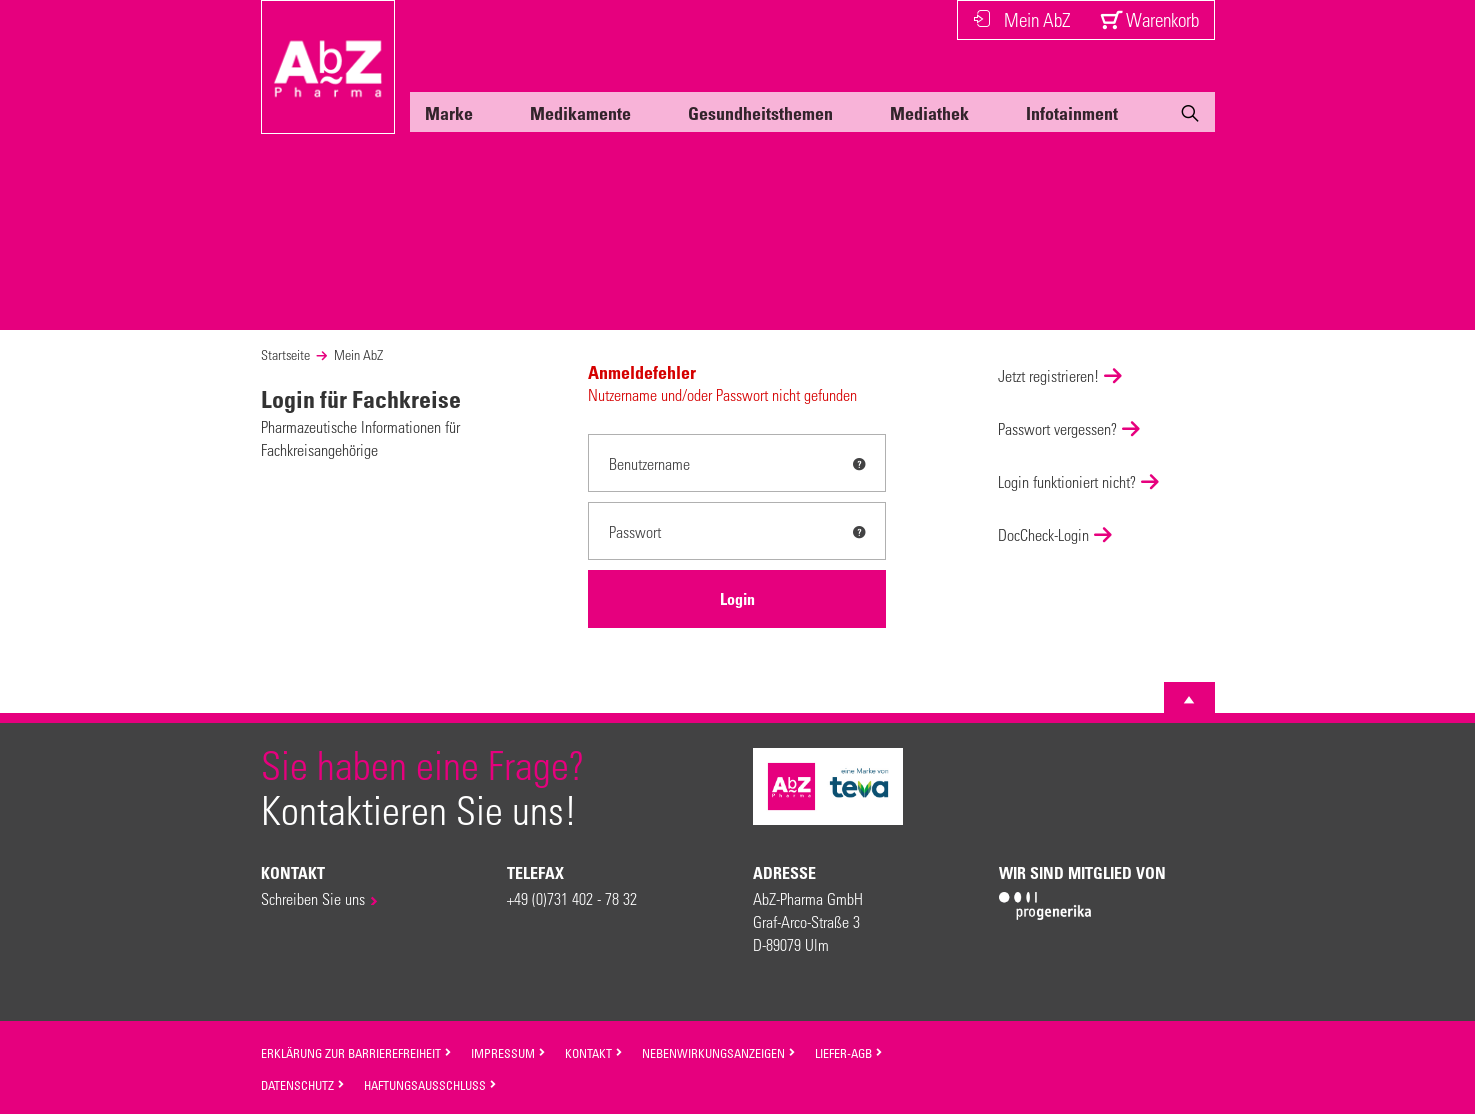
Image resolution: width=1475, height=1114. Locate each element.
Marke (449, 113)
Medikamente (580, 113)
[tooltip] (859, 464)
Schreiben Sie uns (313, 898)
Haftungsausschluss (430, 1085)
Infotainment (1072, 113)
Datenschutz (303, 1085)
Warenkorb (1149, 19)
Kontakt (594, 1053)
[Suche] (1190, 117)
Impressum (508, 1053)
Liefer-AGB (849, 1053)
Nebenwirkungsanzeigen (719, 1053)
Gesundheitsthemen (760, 113)
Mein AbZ (1021, 19)
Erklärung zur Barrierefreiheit (356, 1053)
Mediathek (929, 113)
